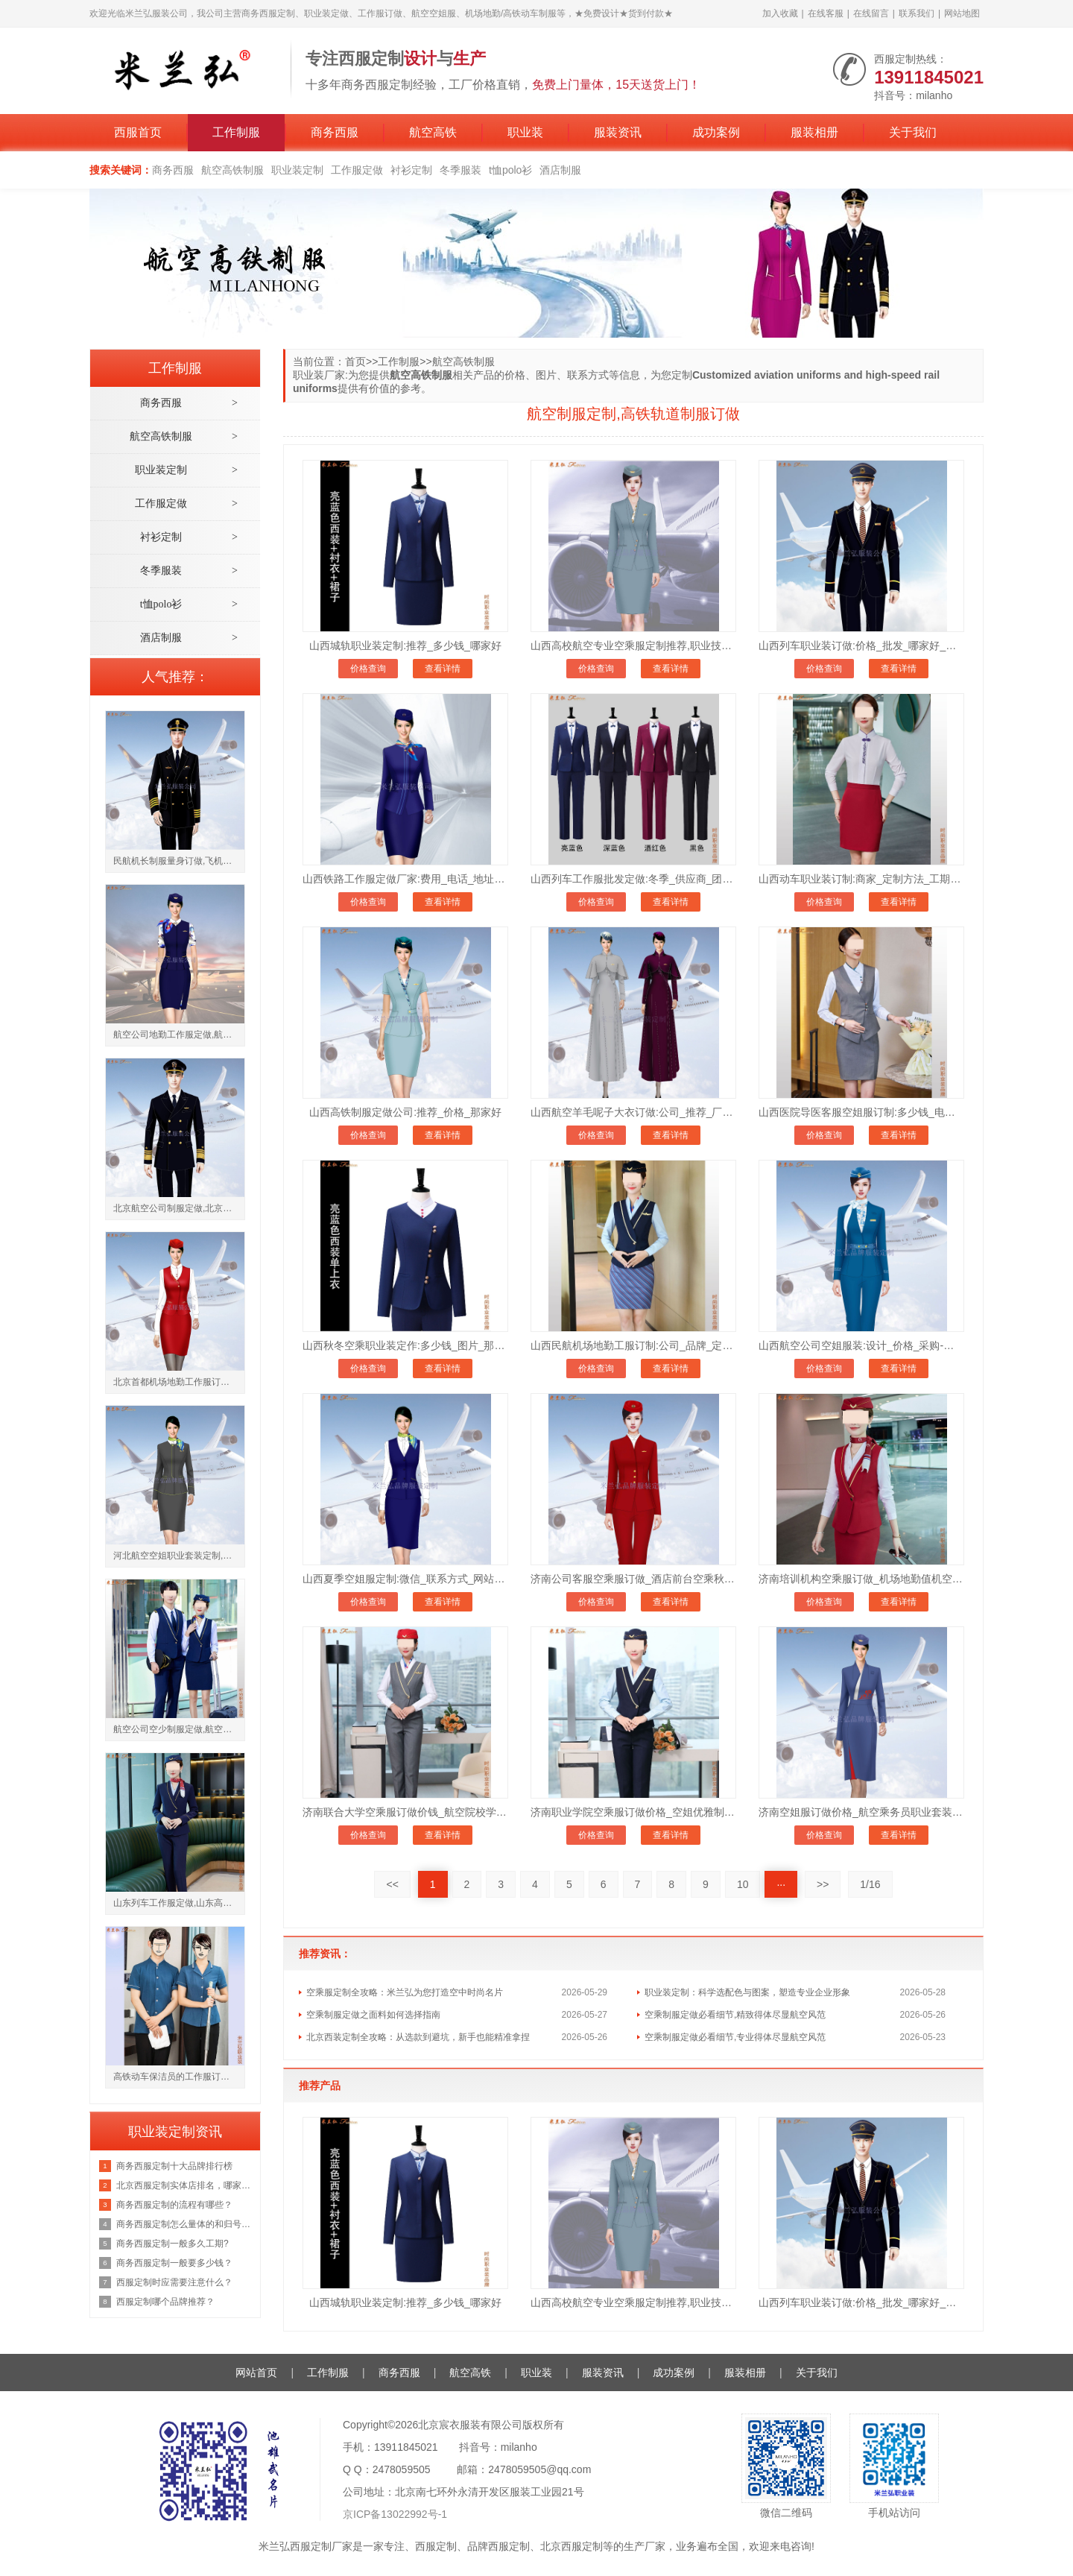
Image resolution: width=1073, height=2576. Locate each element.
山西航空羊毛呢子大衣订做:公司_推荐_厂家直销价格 (633, 1112)
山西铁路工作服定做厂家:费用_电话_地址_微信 (405, 879)
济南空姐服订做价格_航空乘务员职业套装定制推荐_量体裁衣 (861, 1812)
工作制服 (236, 132)
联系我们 (916, 13)
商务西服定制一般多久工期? (172, 2243)
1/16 (870, 1884)
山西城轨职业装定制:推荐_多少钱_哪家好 (405, 645)
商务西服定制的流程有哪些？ (174, 2205)
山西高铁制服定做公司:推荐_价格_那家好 (405, 1112)
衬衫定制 (411, 170)
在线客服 (825, 13)
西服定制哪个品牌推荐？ (165, 2301)
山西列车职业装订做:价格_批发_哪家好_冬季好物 (861, 645)
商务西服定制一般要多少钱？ (174, 2263)
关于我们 (913, 132)
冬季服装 (460, 170)
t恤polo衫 (510, 170)
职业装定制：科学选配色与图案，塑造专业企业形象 (747, 1992)
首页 (355, 361)
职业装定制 (297, 170)
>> (823, 1884)
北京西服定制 (571, 2546)
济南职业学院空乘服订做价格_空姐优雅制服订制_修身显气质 (633, 1812)
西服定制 (436, 2546)
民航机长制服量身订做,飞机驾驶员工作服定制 (178, 861)
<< (392, 1884)
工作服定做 (357, 170)
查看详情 (442, 668)
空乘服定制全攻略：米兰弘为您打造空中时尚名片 (404, 1992)
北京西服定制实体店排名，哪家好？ (184, 2185)
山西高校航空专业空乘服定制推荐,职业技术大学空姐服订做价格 (633, 645)
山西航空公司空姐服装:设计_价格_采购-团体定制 (861, 1345)
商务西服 (334, 132)
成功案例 (716, 132)
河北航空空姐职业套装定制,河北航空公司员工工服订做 (178, 1555)
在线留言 (871, 13)
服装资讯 (618, 132)
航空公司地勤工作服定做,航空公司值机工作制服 (178, 1034)
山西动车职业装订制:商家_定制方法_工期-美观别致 (861, 879)
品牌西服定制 (498, 2546)
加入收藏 (780, 13)
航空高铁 (433, 132)
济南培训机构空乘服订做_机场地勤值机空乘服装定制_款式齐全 (861, 1579)
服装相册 (814, 132)
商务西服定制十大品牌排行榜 (174, 2166)
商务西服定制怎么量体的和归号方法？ (184, 2224)
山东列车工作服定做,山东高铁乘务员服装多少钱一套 (178, 1903)
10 (743, 1884)
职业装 (525, 132)
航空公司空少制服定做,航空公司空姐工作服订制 (178, 1729)
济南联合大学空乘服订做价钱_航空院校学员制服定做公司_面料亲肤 (405, 1812)
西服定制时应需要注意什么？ (174, 2282)
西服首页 (138, 132)
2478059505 (402, 2469)
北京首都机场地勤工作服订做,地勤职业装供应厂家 (178, 1382)
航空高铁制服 (232, 170)
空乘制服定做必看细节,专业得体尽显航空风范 (735, 2037)
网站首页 (256, 2372)
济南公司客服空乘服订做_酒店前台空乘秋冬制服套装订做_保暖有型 (633, 1579)
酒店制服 (560, 170)
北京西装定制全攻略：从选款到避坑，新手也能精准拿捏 (418, 2037)
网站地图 (962, 13)
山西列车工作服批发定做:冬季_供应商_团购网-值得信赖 (633, 879)
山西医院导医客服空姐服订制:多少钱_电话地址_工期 (861, 1112)
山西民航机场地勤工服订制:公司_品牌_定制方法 (633, 1345)
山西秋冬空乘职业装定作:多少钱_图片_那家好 (405, 1345)
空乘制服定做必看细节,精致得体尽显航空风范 (735, 2015)
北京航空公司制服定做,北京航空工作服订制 (178, 1208)
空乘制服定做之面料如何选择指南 (373, 2015)
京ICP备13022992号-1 (395, 2514)
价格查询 (368, 668)
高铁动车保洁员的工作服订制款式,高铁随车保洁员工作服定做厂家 (178, 2076)
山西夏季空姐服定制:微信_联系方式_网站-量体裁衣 (405, 1579)
